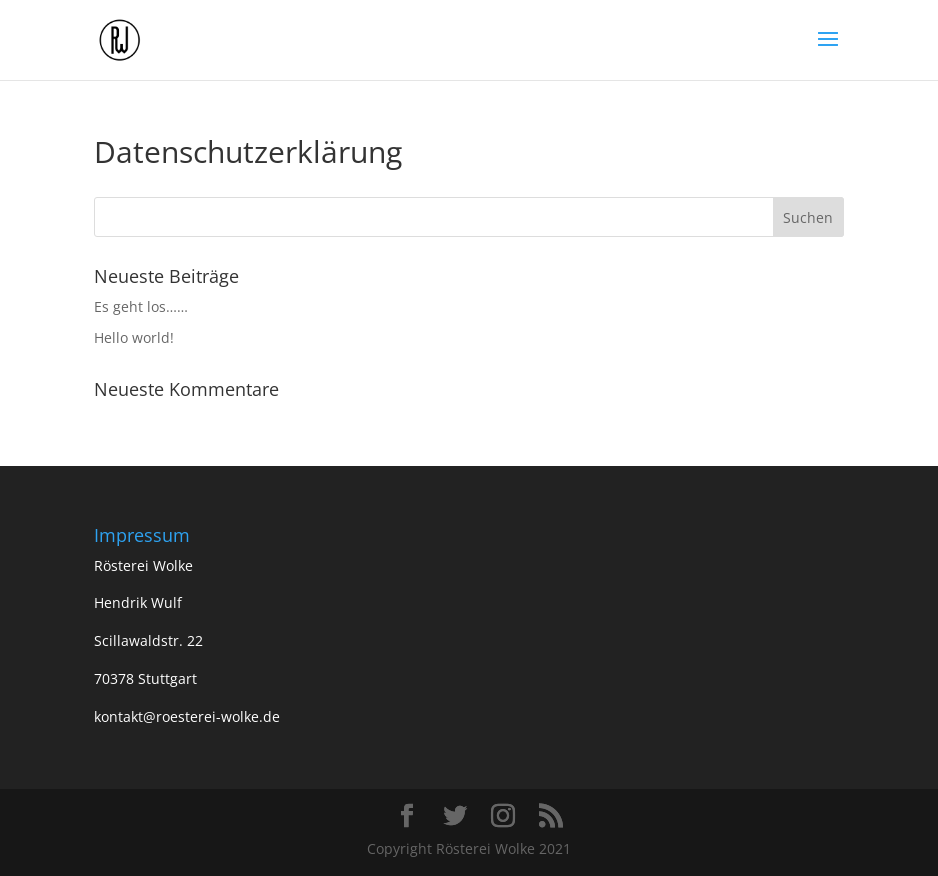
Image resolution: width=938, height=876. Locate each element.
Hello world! (134, 337)
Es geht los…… (141, 306)
